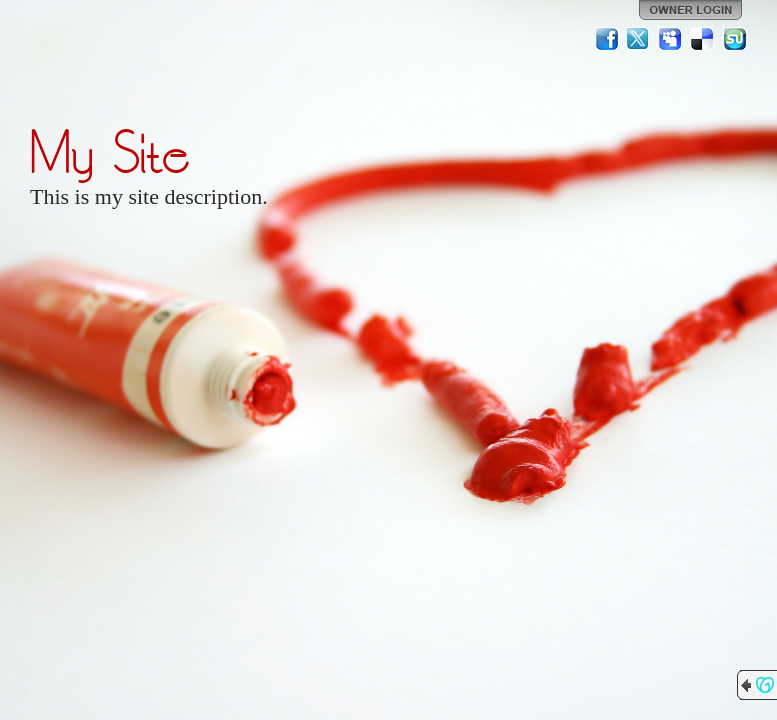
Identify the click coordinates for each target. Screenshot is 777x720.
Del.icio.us (703, 39)
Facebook (607, 39)
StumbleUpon (735, 39)
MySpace (671, 39)
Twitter (639, 39)
